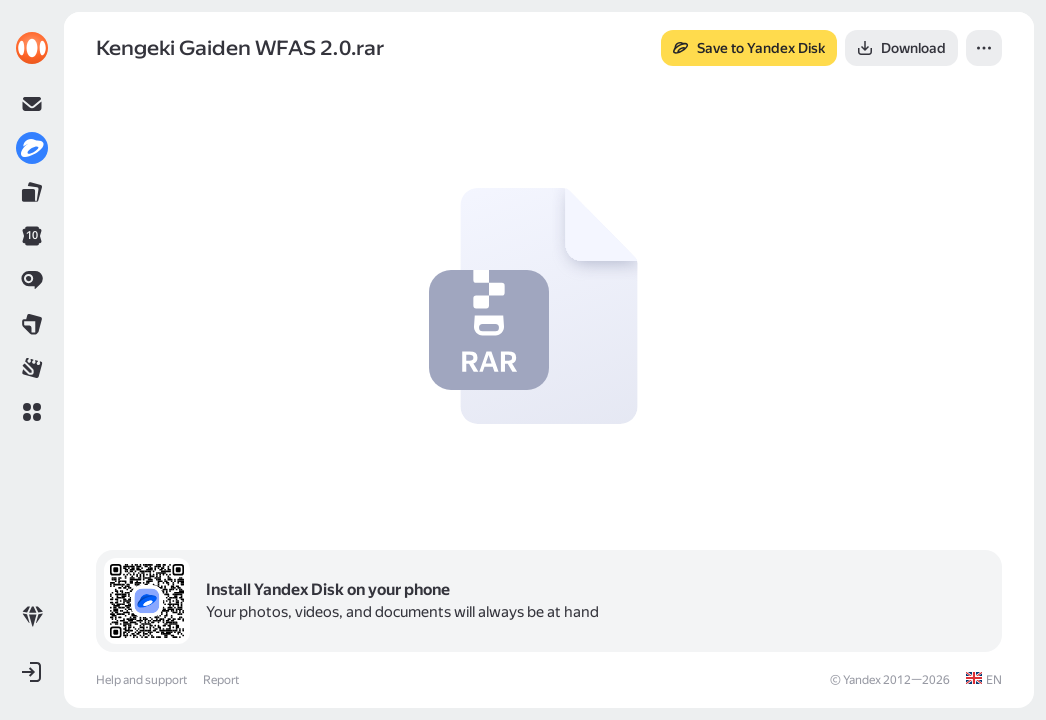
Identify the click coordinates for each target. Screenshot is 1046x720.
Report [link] (221, 680)
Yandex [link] (862, 680)
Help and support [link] (141, 680)
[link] (32, 48)
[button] (32, 412)
